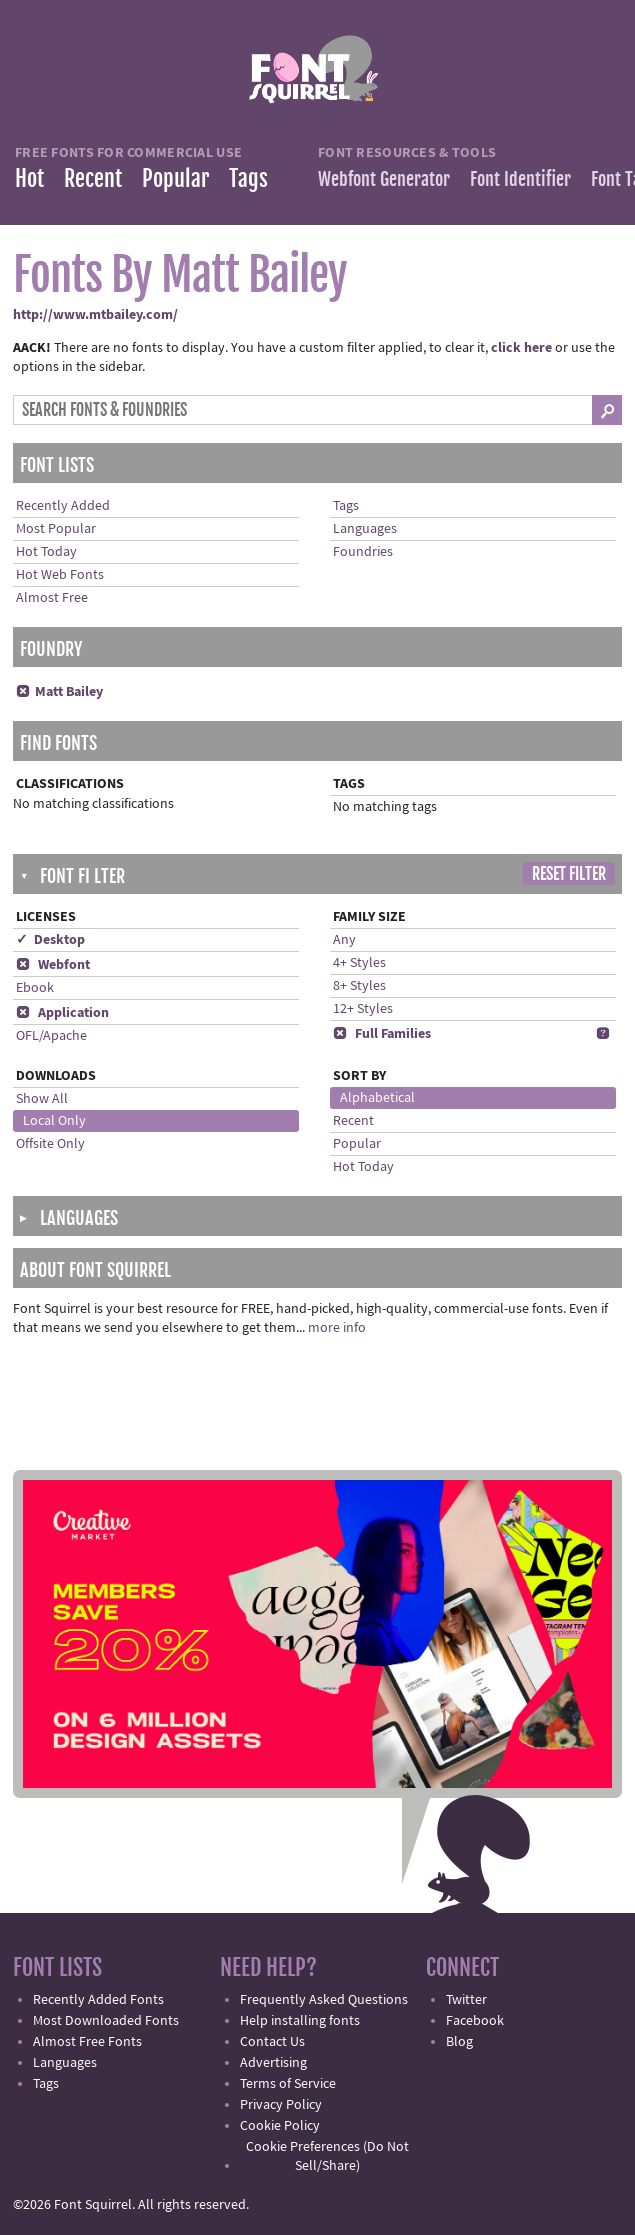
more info (337, 1328)
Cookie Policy (280, 2126)
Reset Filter (569, 874)
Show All (42, 1099)
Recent (93, 178)
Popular (175, 178)
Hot (29, 178)
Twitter (466, 2000)
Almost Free (52, 598)
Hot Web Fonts (60, 575)
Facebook (475, 2021)
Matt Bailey (59, 692)
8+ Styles (359, 986)
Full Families (382, 1034)
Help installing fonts (300, 2021)
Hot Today (46, 552)
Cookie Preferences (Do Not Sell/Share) (327, 2156)
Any (344, 940)
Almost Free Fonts (87, 2042)
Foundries (363, 552)
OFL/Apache (51, 1036)
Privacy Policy (281, 2105)
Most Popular (56, 529)
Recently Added (63, 506)
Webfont (53, 965)
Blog (459, 2042)
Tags (248, 178)
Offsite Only (50, 1144)
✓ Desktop (50, 940)
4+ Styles (359, 963)
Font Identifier (520, 179)
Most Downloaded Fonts (106, 2021)
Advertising (273, 2063)
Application (62, 1013)
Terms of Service (288, 2084)
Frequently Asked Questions (324, 2000)
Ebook (35, 988)
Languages (365, 529)
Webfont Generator (384, 179)
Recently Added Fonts (98, 2000)
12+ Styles (363, 1009)
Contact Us (272, 2042)
